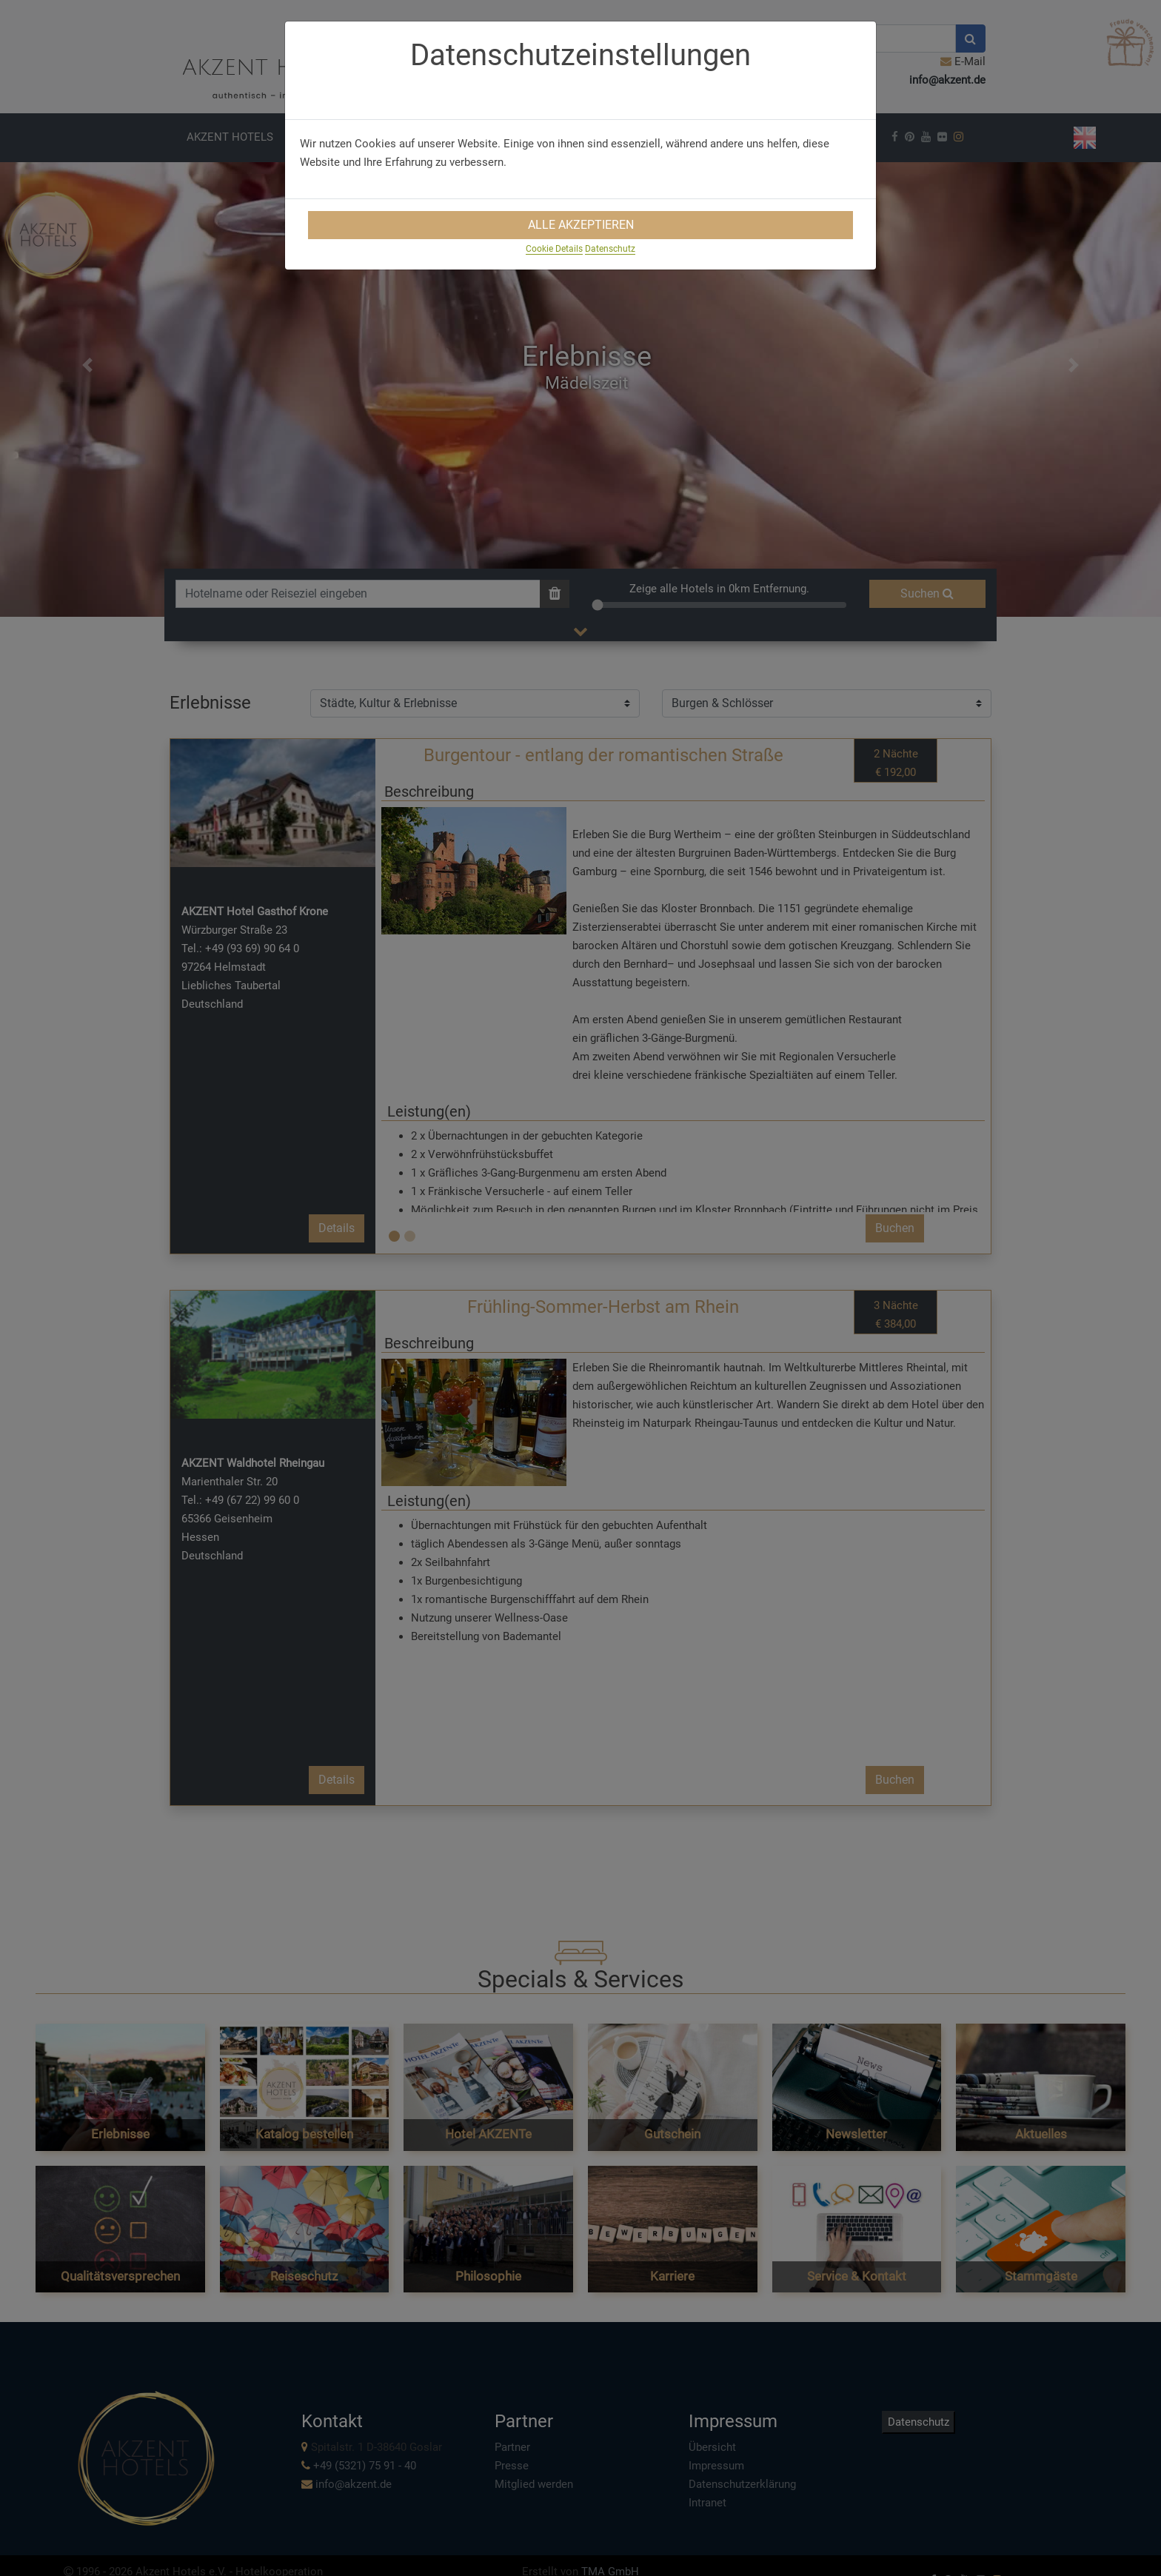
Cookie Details (554, 249)
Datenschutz (610, 249)
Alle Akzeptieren (581, 225)
